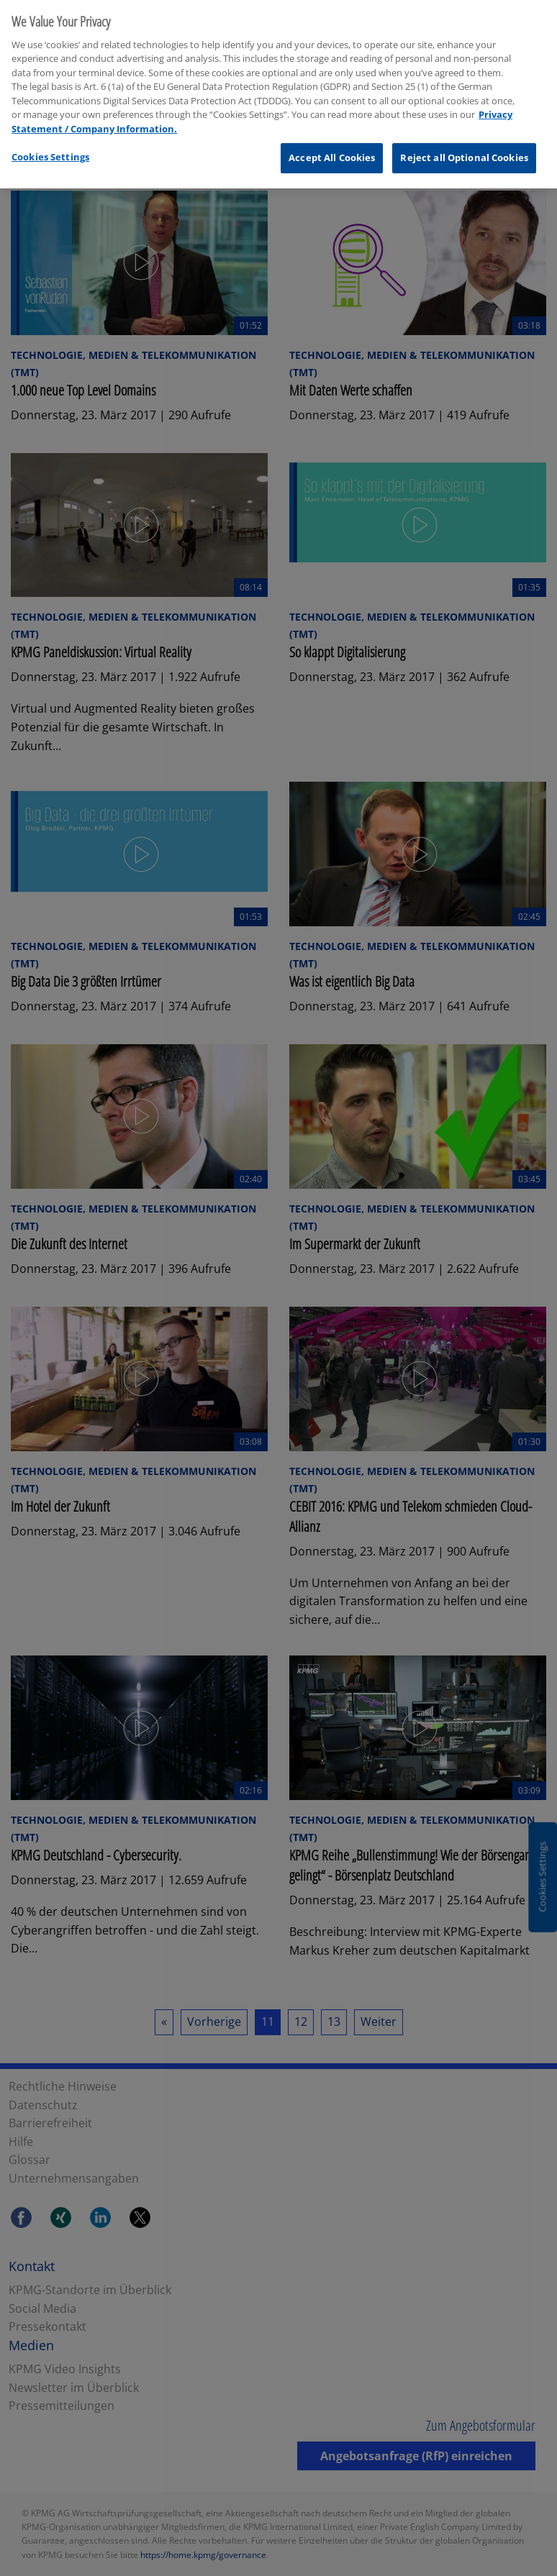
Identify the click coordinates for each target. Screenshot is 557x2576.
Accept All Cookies (332, 148)
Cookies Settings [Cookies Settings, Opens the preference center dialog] (50, 148)
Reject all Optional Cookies (464, 148)
